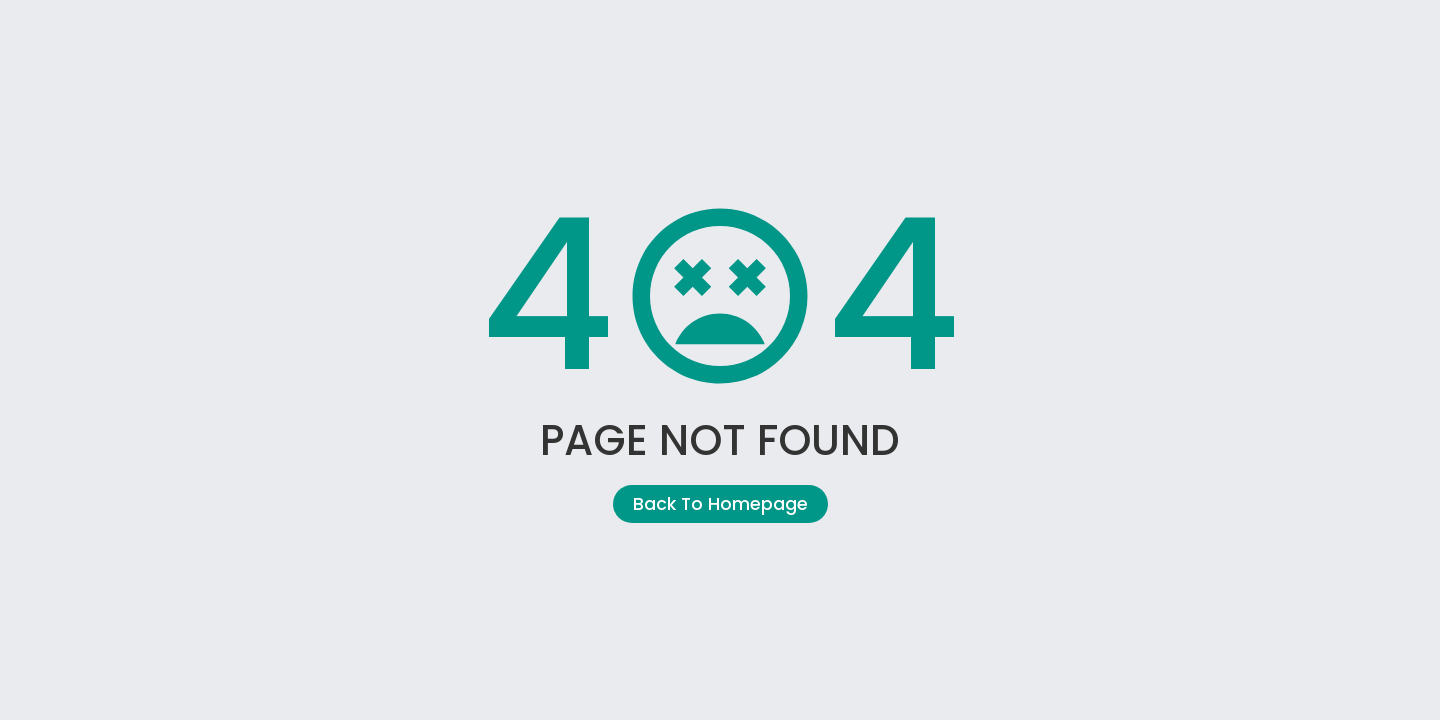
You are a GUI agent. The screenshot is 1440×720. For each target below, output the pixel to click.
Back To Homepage (720, 504)
